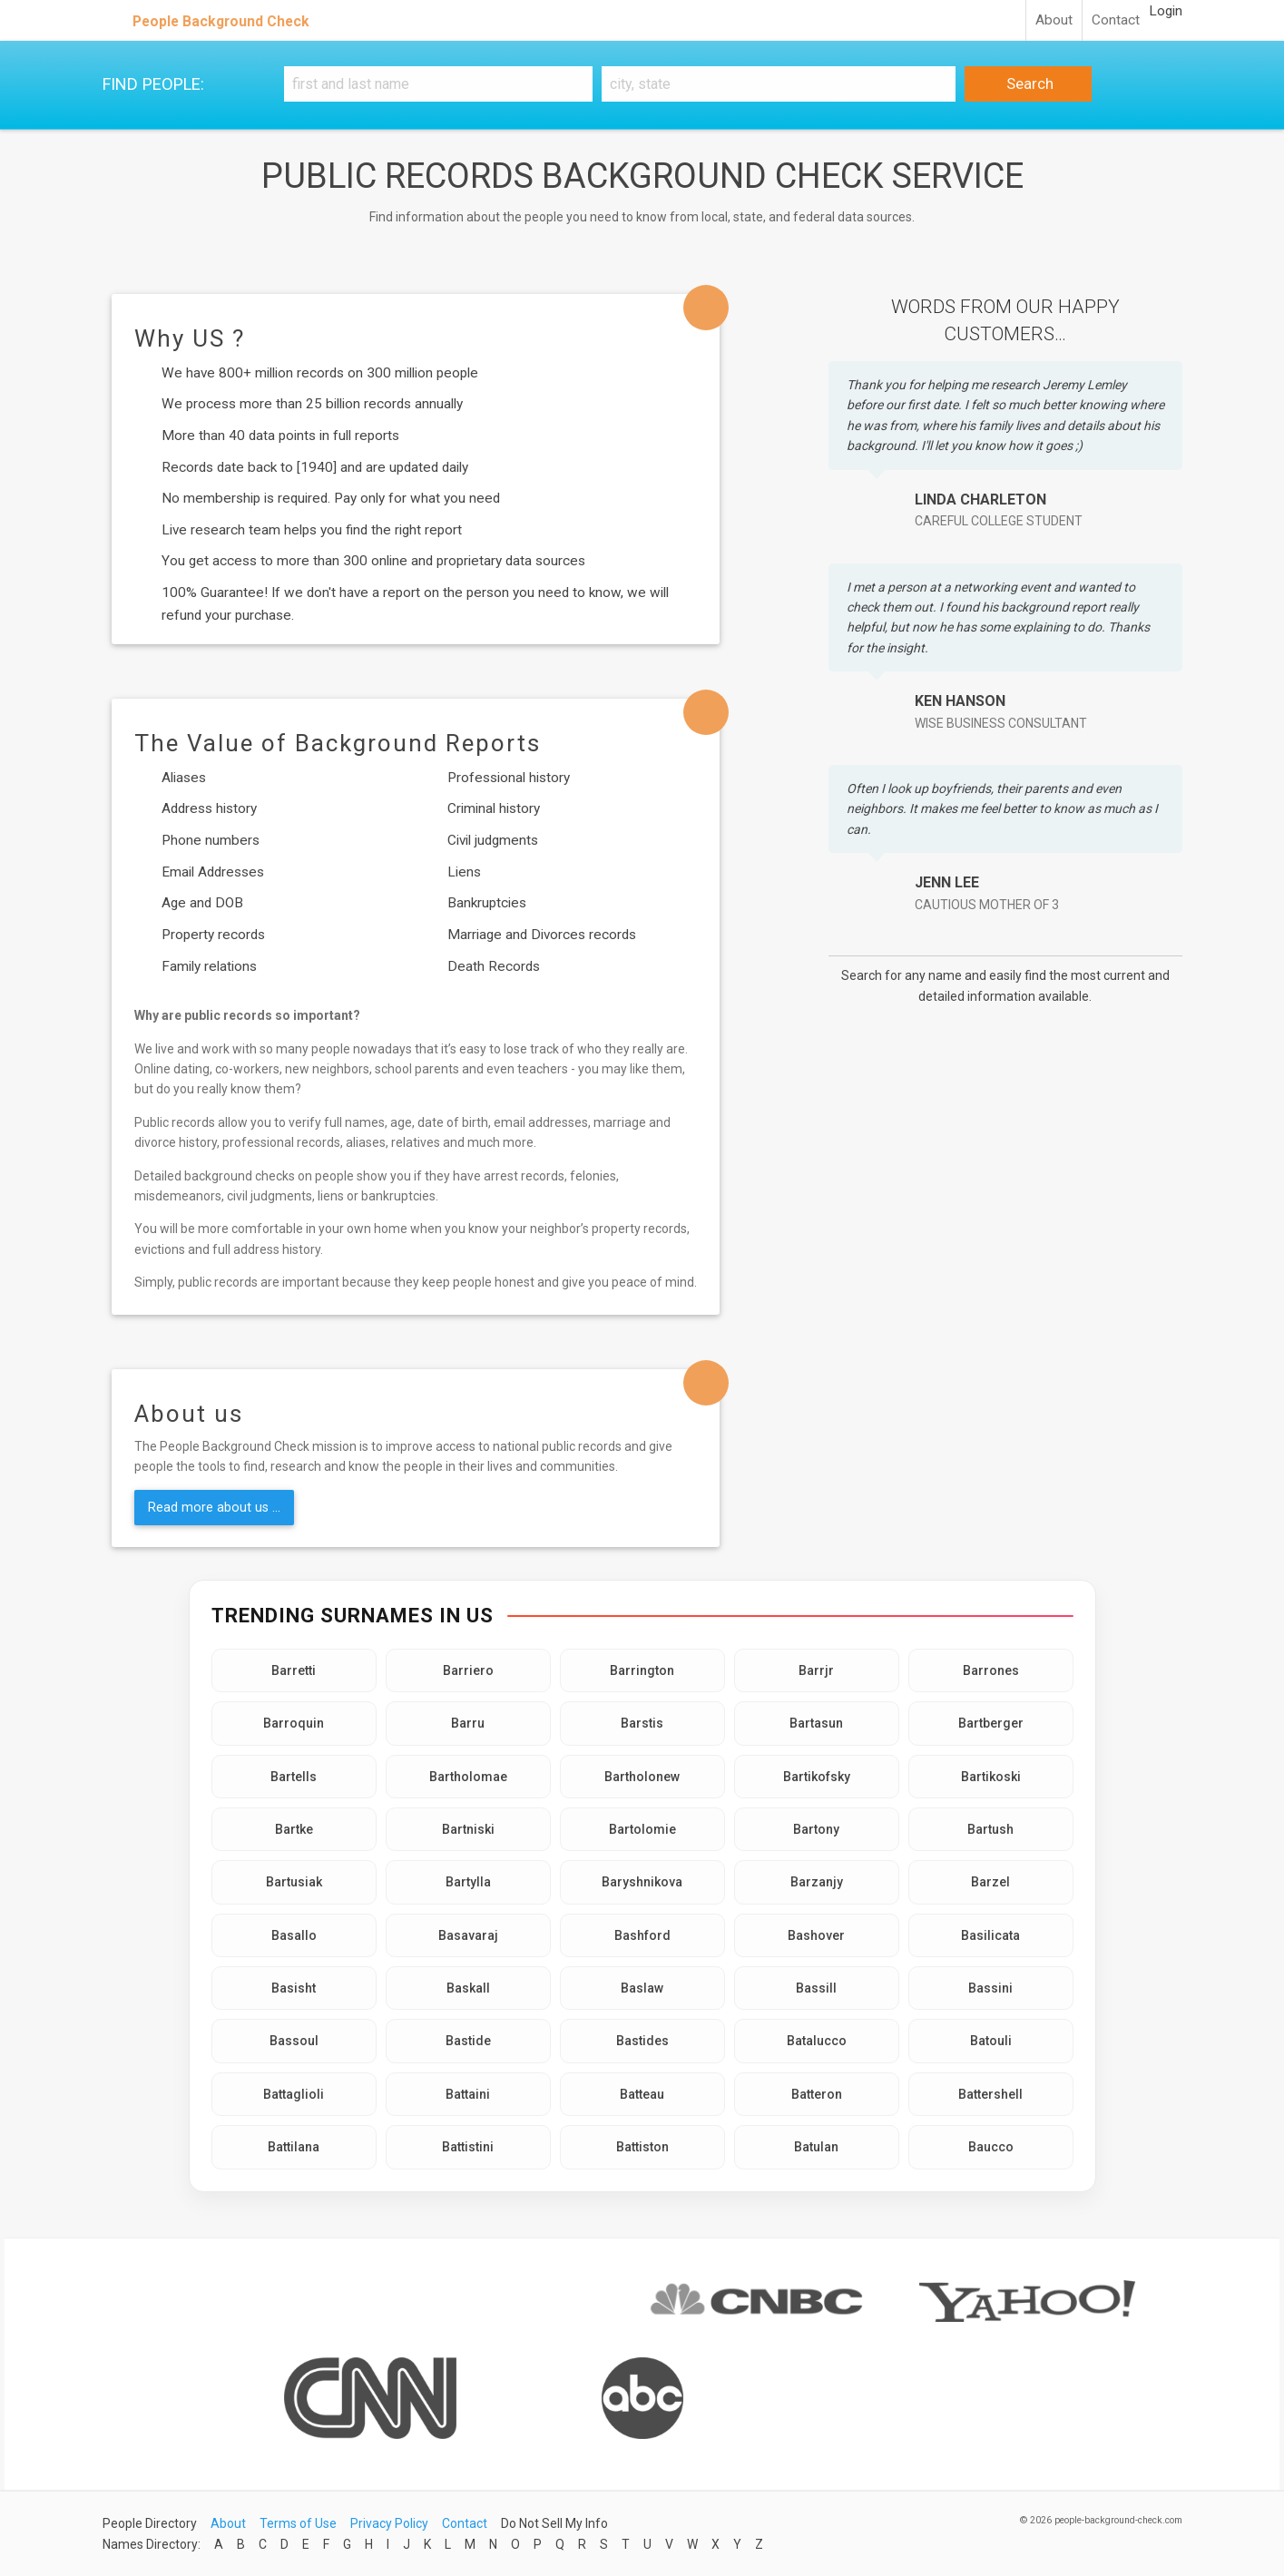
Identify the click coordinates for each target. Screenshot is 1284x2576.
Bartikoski (991, 1776)
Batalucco (817, 2040)
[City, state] (779, 84)
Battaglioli (293, 2094)
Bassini (990, 1988)
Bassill (816, 1988)
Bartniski (468, 1829)
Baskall (468, 1988)
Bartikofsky (816, 1776)
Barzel (990, 1882)
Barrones (991, 1670)
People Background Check (220, 21)
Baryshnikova (642, 1882)
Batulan (816, 2147)
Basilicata (990, 1935)
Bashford (642, 1935)
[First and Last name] (438, 84)
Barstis (642, 1723)
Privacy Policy (389, 2523)
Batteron (816, 2094)
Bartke (294, 1829)
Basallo (294, 1935)
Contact (1116, 20)
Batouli (991, 2040)
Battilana (293, 2147)
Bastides (642, 2040)
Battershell (990, 2094)
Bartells (293, 1776)
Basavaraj (468, 1935)
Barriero (468, 1670)
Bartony (816, 1829)
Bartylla (468, 1882)
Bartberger (991, 1723)
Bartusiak (294, 1882)
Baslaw (642, 1988)
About (1054, 20)
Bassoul (294, 2040)
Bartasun (816, 1723)
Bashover (816, 1935)
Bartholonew (642, 1776)
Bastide (468, 2040)
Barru (468, 1723)
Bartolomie (642, 1829)
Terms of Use (298, 2523)
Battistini (468, 2147)
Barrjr (816, 1670)
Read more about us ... (214, 1507)
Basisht (293, 1988)
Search (1028, 83)
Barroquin (293, 1723)
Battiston (642, 2147)
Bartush (990, 1829)
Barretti (293, 1670)
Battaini (468, 2094)
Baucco (991, 2147)
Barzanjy (816, 1882)
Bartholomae (468, 1776)
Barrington (642, 1670)
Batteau (642, 2094)
